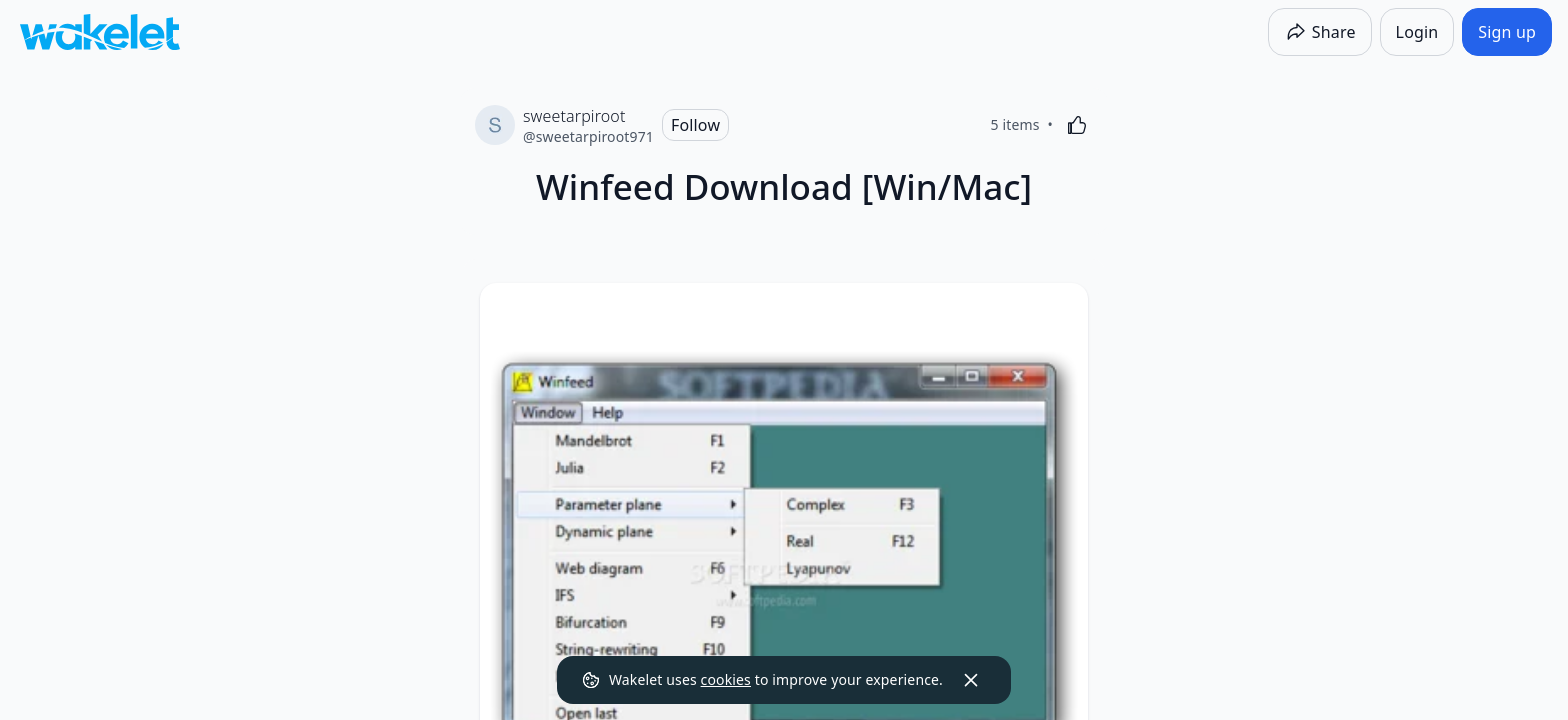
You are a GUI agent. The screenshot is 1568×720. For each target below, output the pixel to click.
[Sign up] (1507, 32)
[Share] (1320, 32)
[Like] (1077, 125)
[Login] (1417, 32)
